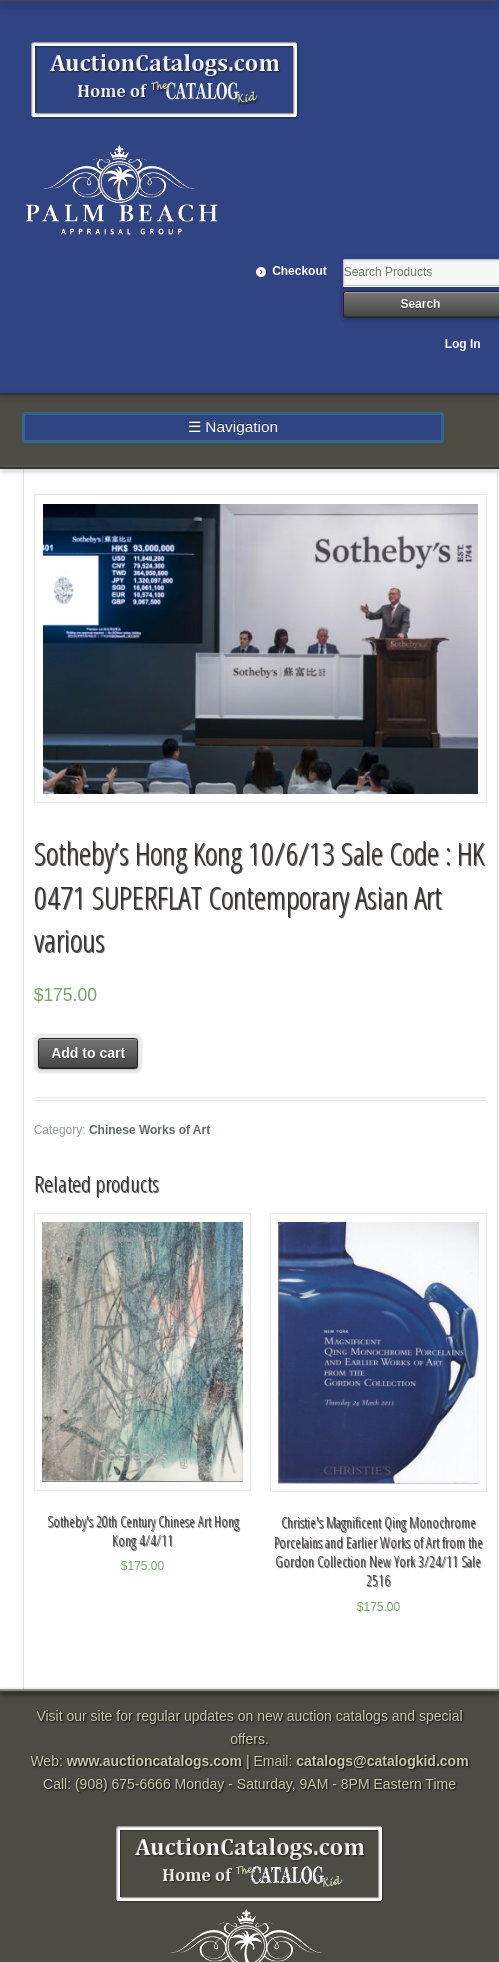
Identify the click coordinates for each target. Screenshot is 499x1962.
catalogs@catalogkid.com (382, 1761)
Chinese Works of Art (149, 1130)
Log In (463, 344)
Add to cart (88, 1053)
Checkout (299, 271)
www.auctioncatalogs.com (154, 1761)
